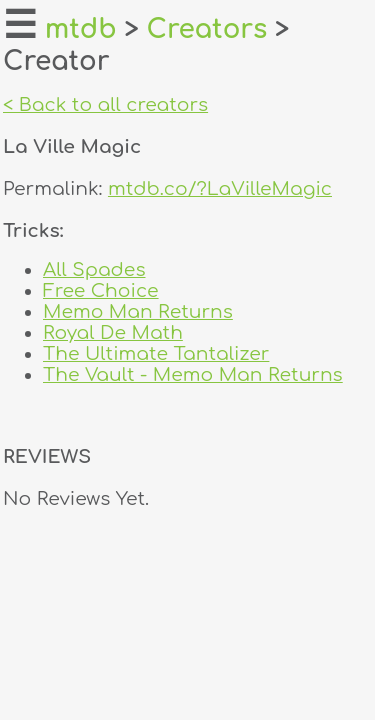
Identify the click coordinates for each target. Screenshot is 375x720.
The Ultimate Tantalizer (156, 353)
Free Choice (101, 290)
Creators (207, 29)
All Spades (94, 269)
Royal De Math (113, 332)
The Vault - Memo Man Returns (193, 374)
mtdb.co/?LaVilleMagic (220, 188)
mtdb (81, 29)
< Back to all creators (105, 104)
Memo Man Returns (138, 311)
